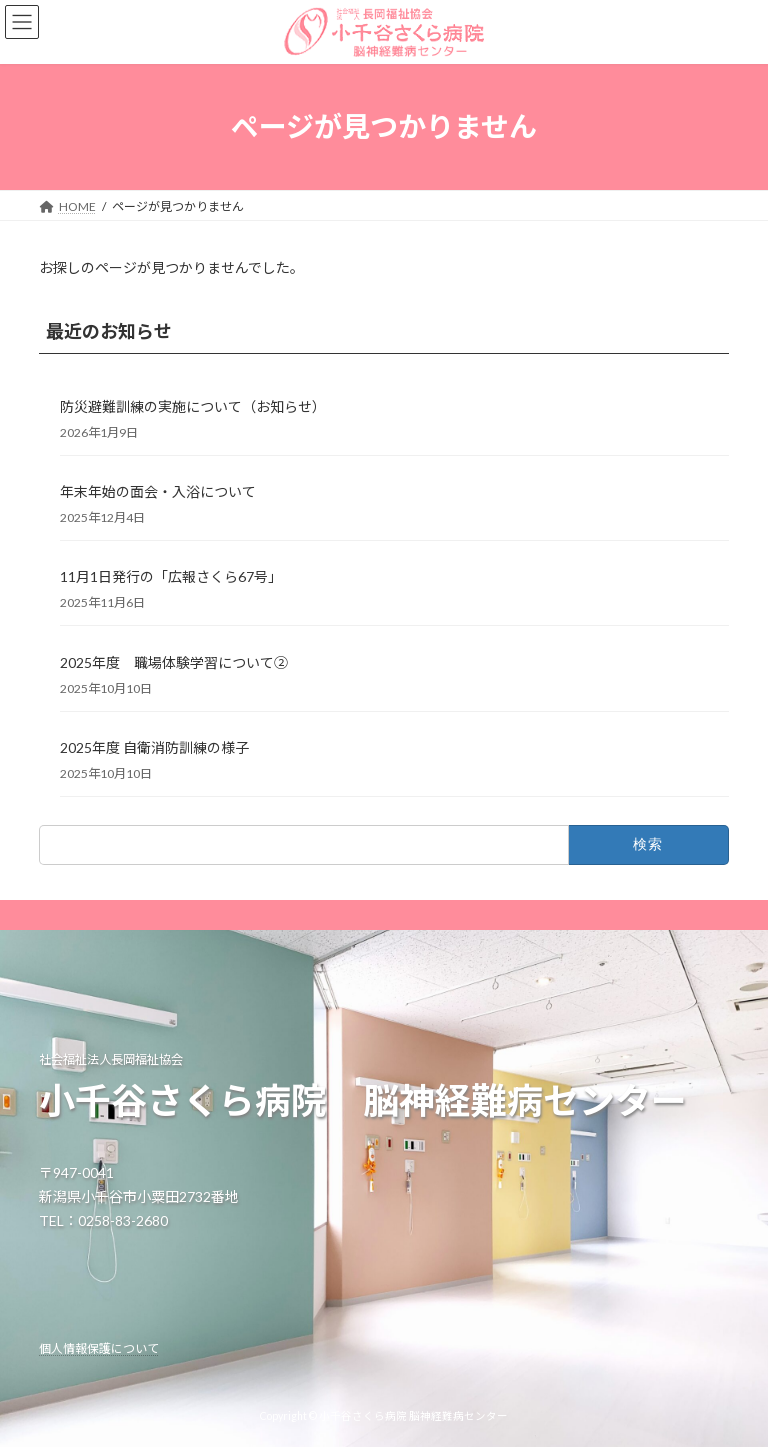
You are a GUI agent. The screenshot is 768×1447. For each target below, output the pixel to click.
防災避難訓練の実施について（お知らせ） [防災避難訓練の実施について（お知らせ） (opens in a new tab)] (193, 406)
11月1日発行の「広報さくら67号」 (171, 576)
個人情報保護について (99, 1348)
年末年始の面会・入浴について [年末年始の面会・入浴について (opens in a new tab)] (158, 491)
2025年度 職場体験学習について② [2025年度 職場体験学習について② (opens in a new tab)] (174, 661)
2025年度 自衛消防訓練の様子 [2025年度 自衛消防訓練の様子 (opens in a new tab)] (154, 747)
